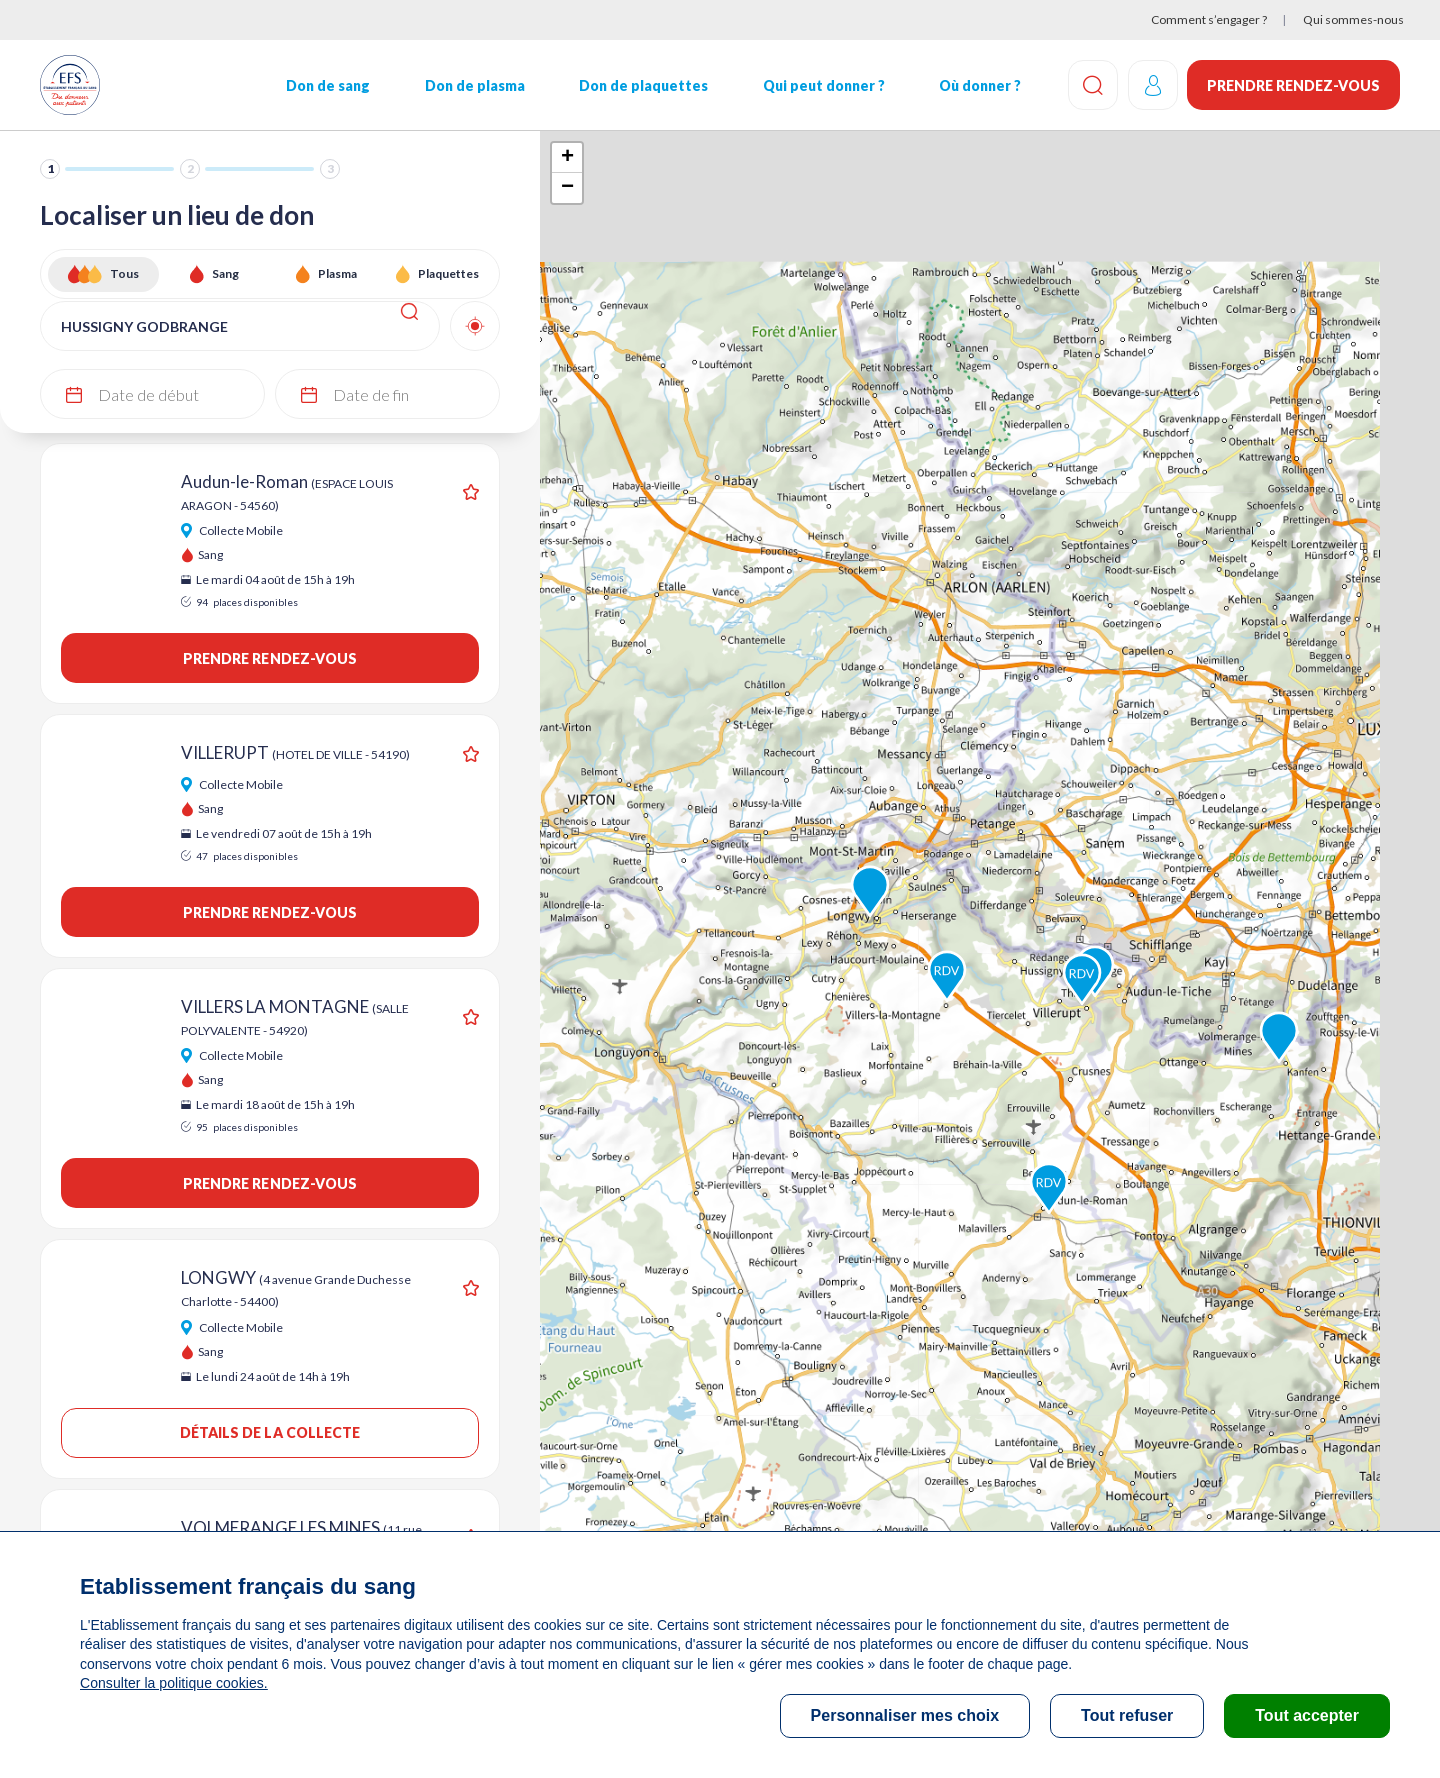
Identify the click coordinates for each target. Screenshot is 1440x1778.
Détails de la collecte (270, 1432)
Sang (225, 273)
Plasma (337, 273)
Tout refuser (1127, 1715)
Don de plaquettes (642, 85)
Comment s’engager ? (1209, 19)
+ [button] (567, 158)
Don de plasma (474, 85)
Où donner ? (979, 85)
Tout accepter (1307, 1715)
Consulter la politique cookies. (173, 1683)
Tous (124, 273)
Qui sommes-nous (1353, 19)
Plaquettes (448, 273)
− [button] (567, 188)
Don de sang (328, 85)
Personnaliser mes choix (905, 1715)
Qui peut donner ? (823, 85)
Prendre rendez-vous (1293, 85)
